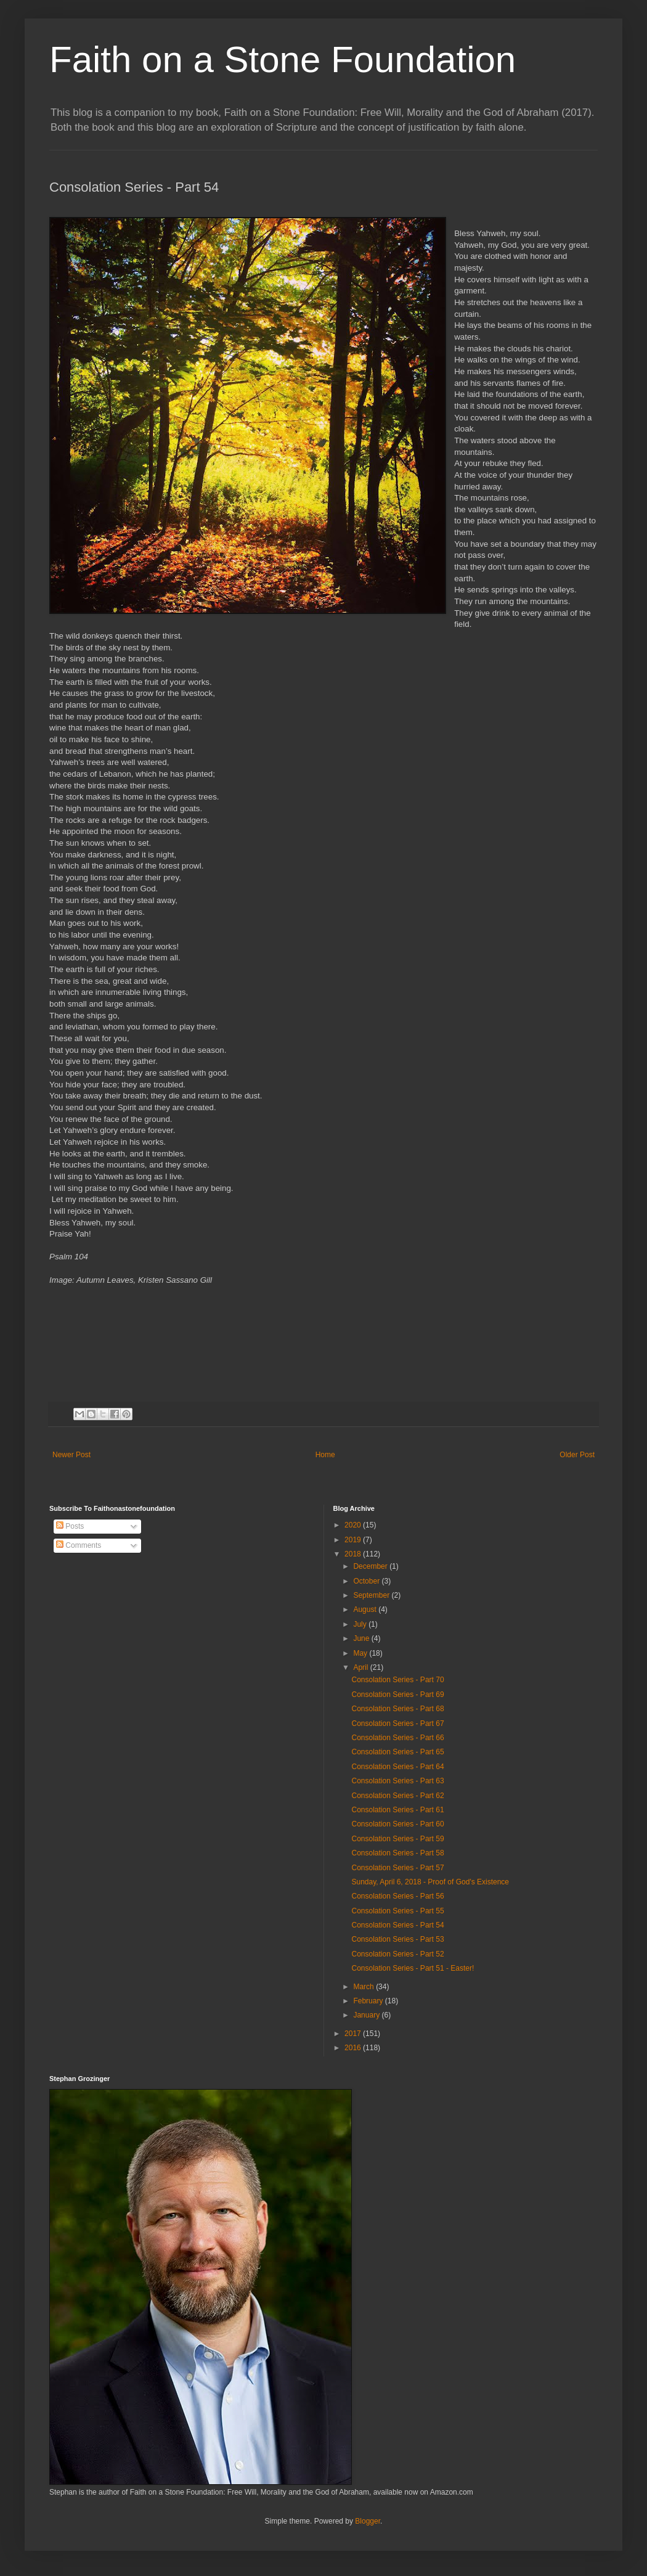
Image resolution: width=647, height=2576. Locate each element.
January (367, 2015)
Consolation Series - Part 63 (397, 1781)
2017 (353, 2033)
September (372, 1595)
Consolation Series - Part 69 (397, 1694)
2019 (353, 1539)
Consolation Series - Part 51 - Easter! (412, 1968)
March (364, 1986)
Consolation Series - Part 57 (397, 1867)
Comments (78, 1545)
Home (325, 1454)
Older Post (577, 1454)
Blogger (367, 2521)
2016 (353, 2047)
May (361, 1653)
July (360, 1624)
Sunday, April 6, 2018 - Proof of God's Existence (430, 1882)
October (367, 1581)
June (362, 1638)
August (365, 1609)
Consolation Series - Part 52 (397, 1954)
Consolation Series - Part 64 (397, 1766)
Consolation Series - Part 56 (397, 1896)
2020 (353, 1525)
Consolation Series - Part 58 (397, 1853)
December (371, 1566)
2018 (353, 1554)
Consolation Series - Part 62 (397, 1795)
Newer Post (71, 1454)
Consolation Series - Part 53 (397, 1939)
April (361, 1667)
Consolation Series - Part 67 (397, 1723)
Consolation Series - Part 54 (397, 1925)
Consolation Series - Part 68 (397, 1708)
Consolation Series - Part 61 (397, 1809)
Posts (70, 1526)
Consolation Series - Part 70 (397, 1679)
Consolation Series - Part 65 (397, 1752)
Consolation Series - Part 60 (397, 1824)
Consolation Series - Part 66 (397, 1737)
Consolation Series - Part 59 (397, 1838)
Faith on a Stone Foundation (282, 59)
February (369, 2001)
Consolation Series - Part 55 (397, 1911)
